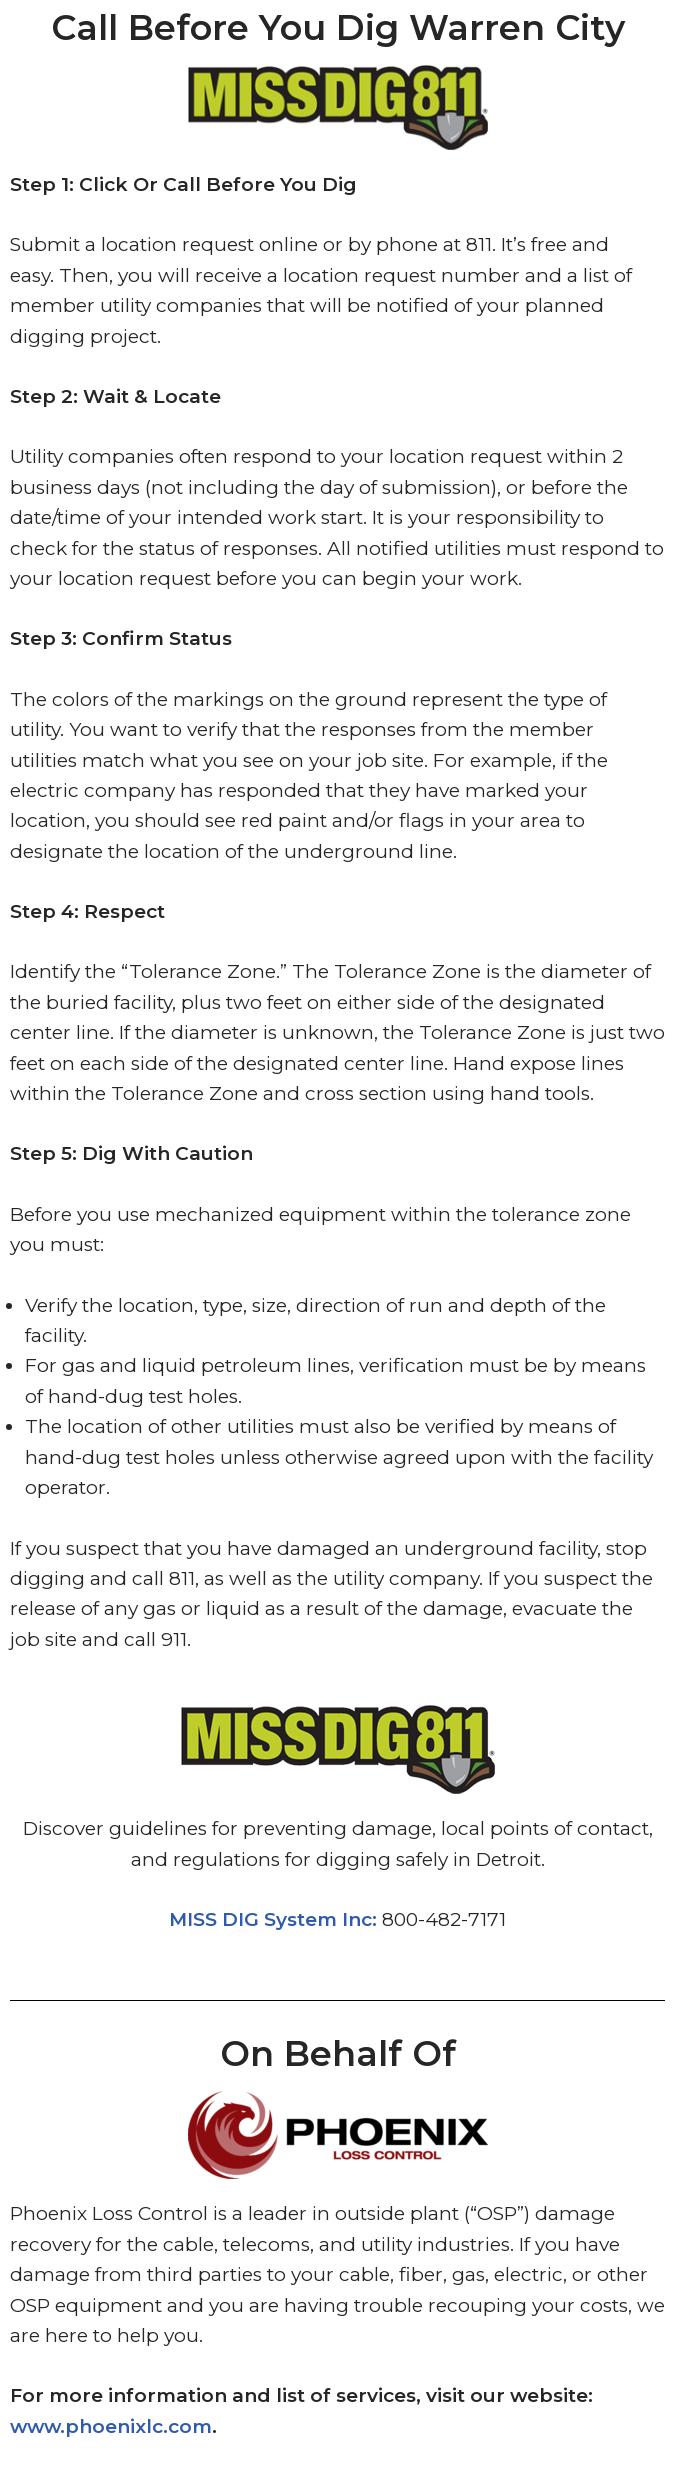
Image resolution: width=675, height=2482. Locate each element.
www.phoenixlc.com (111, 2426)
